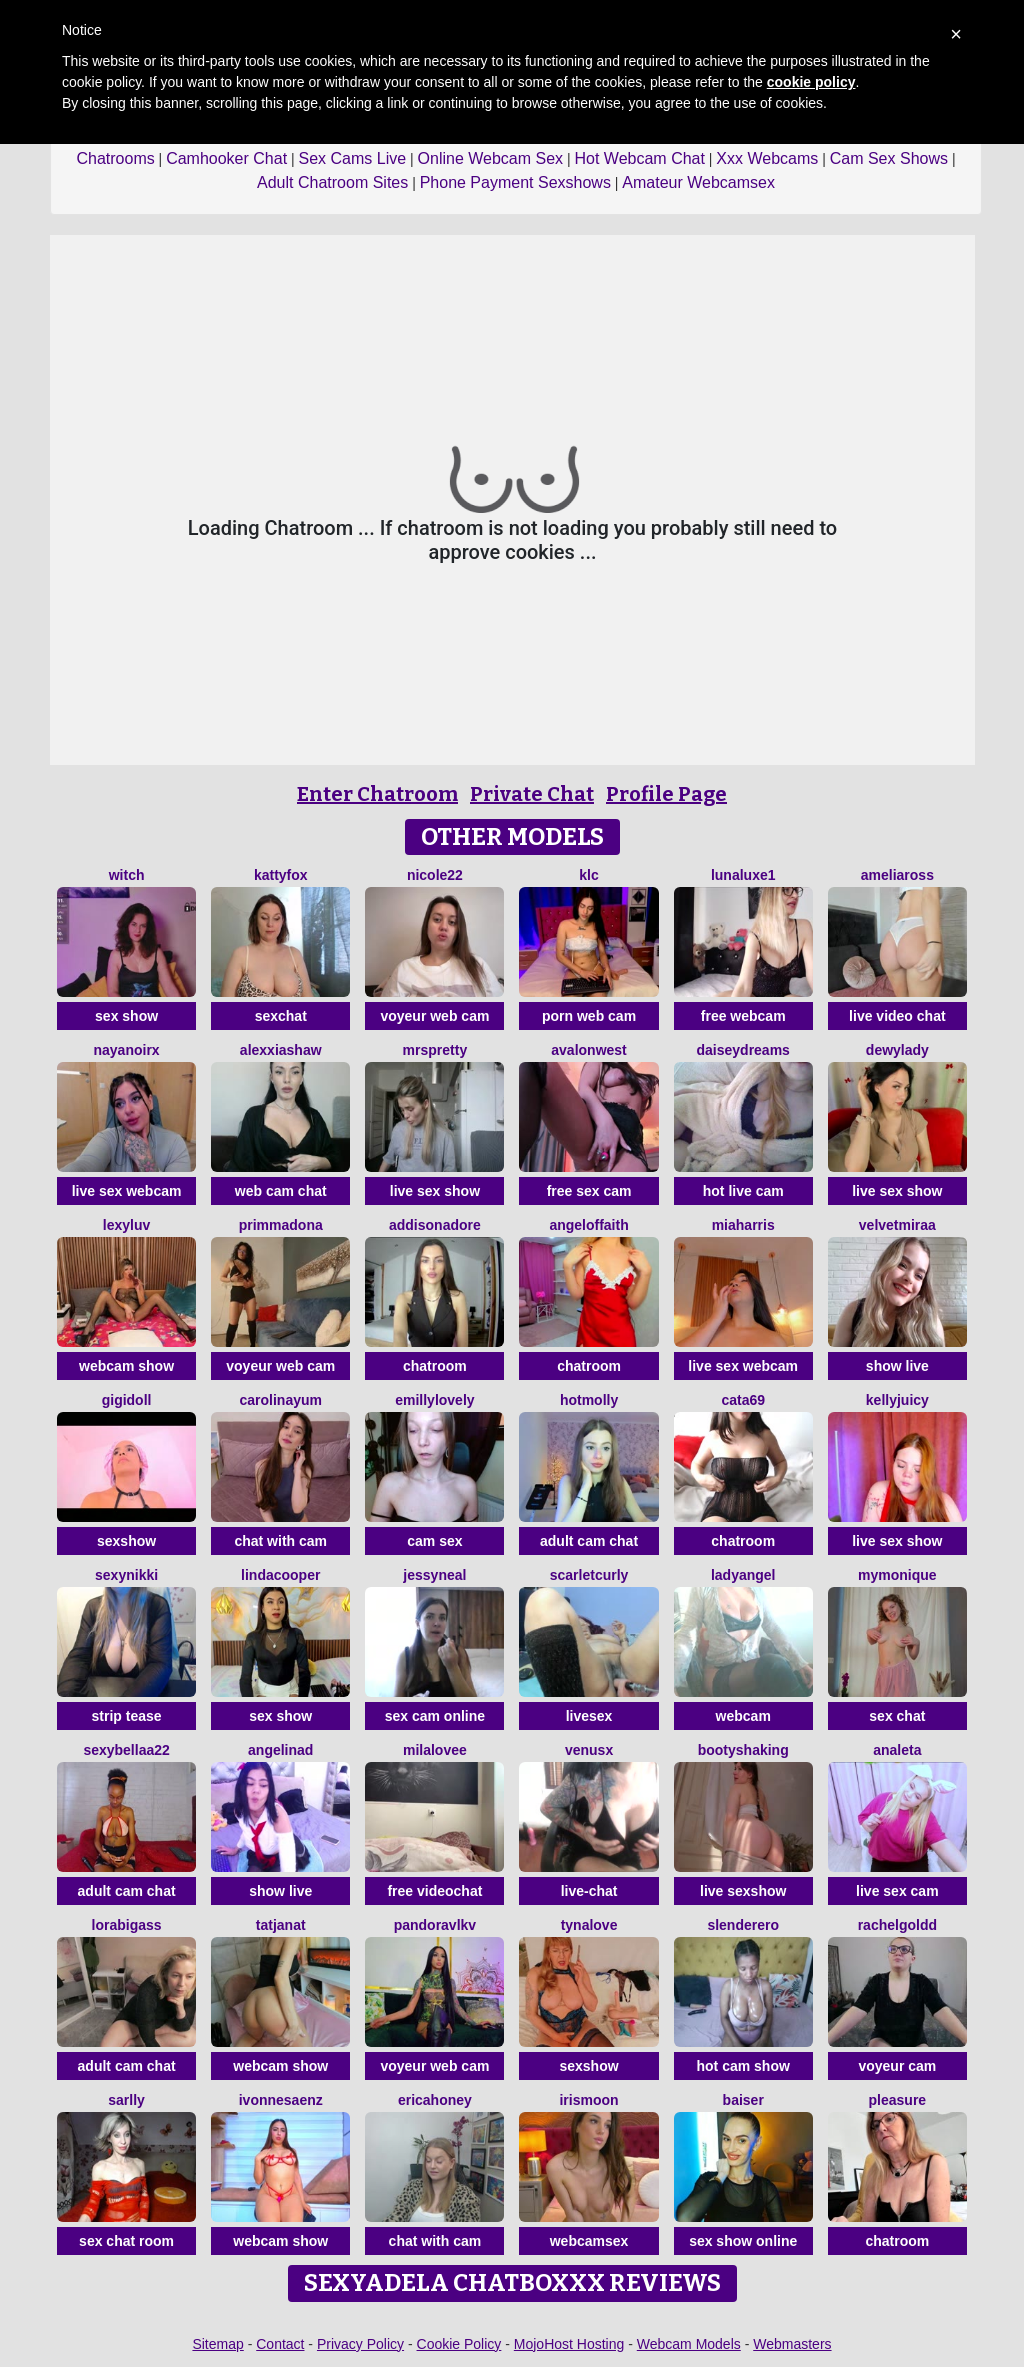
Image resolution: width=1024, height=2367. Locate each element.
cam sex (434, 1541)
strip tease (127, 1716)
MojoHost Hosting (569, 2344)
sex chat (897, 1716)
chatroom (435, 1366)
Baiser (743, 2100)
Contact (280, 2344)
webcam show (126, 1366)
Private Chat (532, 794)
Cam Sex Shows (889, 158)
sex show (126, 1016)
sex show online (743, 2241)
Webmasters (792, 2344)
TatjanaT (281, 1925)
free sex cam (589, 1191)
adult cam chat (589, 1541)
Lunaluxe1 (743, 875)
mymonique (897, 1575)
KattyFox (281, 875)
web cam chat (281, 1191)
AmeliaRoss (897, 875)
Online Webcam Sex (491, 158)
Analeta (897, 1750)
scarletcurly (589, 1575)
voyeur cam (897, 2066)
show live (897, 1366)
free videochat (434, 1891)
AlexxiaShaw (281, 1050)
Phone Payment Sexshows (515, 182)
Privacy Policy (360, 2344)
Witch (127, 875)
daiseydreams (743, 1050)
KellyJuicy (897, 1400)
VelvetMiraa (897, 1225)
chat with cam (280, 1541)
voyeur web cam (434, 1016)
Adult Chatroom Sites (332, 182)
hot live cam (743, 1191)
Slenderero (743, 1925)
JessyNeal (434, 1575)
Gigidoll (127, 1400)
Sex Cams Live (353, 158)
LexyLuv (126, 1225)
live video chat (897, 1016)
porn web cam (589, 1016)
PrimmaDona (281, 1225)
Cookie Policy (459, 2344)
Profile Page (666, 794)
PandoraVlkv (435, 1925)
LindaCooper (280, 1575)
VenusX (589, 1750)
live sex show (435, 1191)
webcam (743, 1716)
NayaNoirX (127, 1050)
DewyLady (897, 1050)
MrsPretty (435, 1050)
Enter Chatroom (377, 794)
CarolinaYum (280, 1400)
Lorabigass (127, 1925)
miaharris (743, 1225)
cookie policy (811, 82)
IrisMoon (588, 2100)
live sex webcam (127, 1191)
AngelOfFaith (588, 1225)
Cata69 (743, 1400)
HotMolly (589, 1400)
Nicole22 (435, 875)
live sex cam (897, 1891)
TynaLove (589, 1925)
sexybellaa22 (126, 1750)
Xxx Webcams (767, 158)
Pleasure (898, 2100)
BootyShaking (743, 1750)
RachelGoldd (897, 1925)
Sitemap (217, 2344)
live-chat (589, 1891)
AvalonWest (588, 1050)
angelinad (280, 1750)
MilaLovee (435, 1750)
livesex (589, 1716)
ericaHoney (435, 2100)
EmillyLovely (434, 1400)
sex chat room (126, 2241)
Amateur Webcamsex (698, 182)
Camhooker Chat (226, 158)
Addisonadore (435, 1225)
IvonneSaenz (281, 2100)
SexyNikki (126, 1575)
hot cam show (743, 2066)
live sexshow (743, 1891)
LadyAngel (743, 1575)
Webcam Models (689, 2344)
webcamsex (589, 2241)
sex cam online (435, 1716)
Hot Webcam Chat (640, 158)
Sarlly (126, 2100)
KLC (588, 875)
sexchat (281, 1016)
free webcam (743, 1016)
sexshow (126, 1541)
